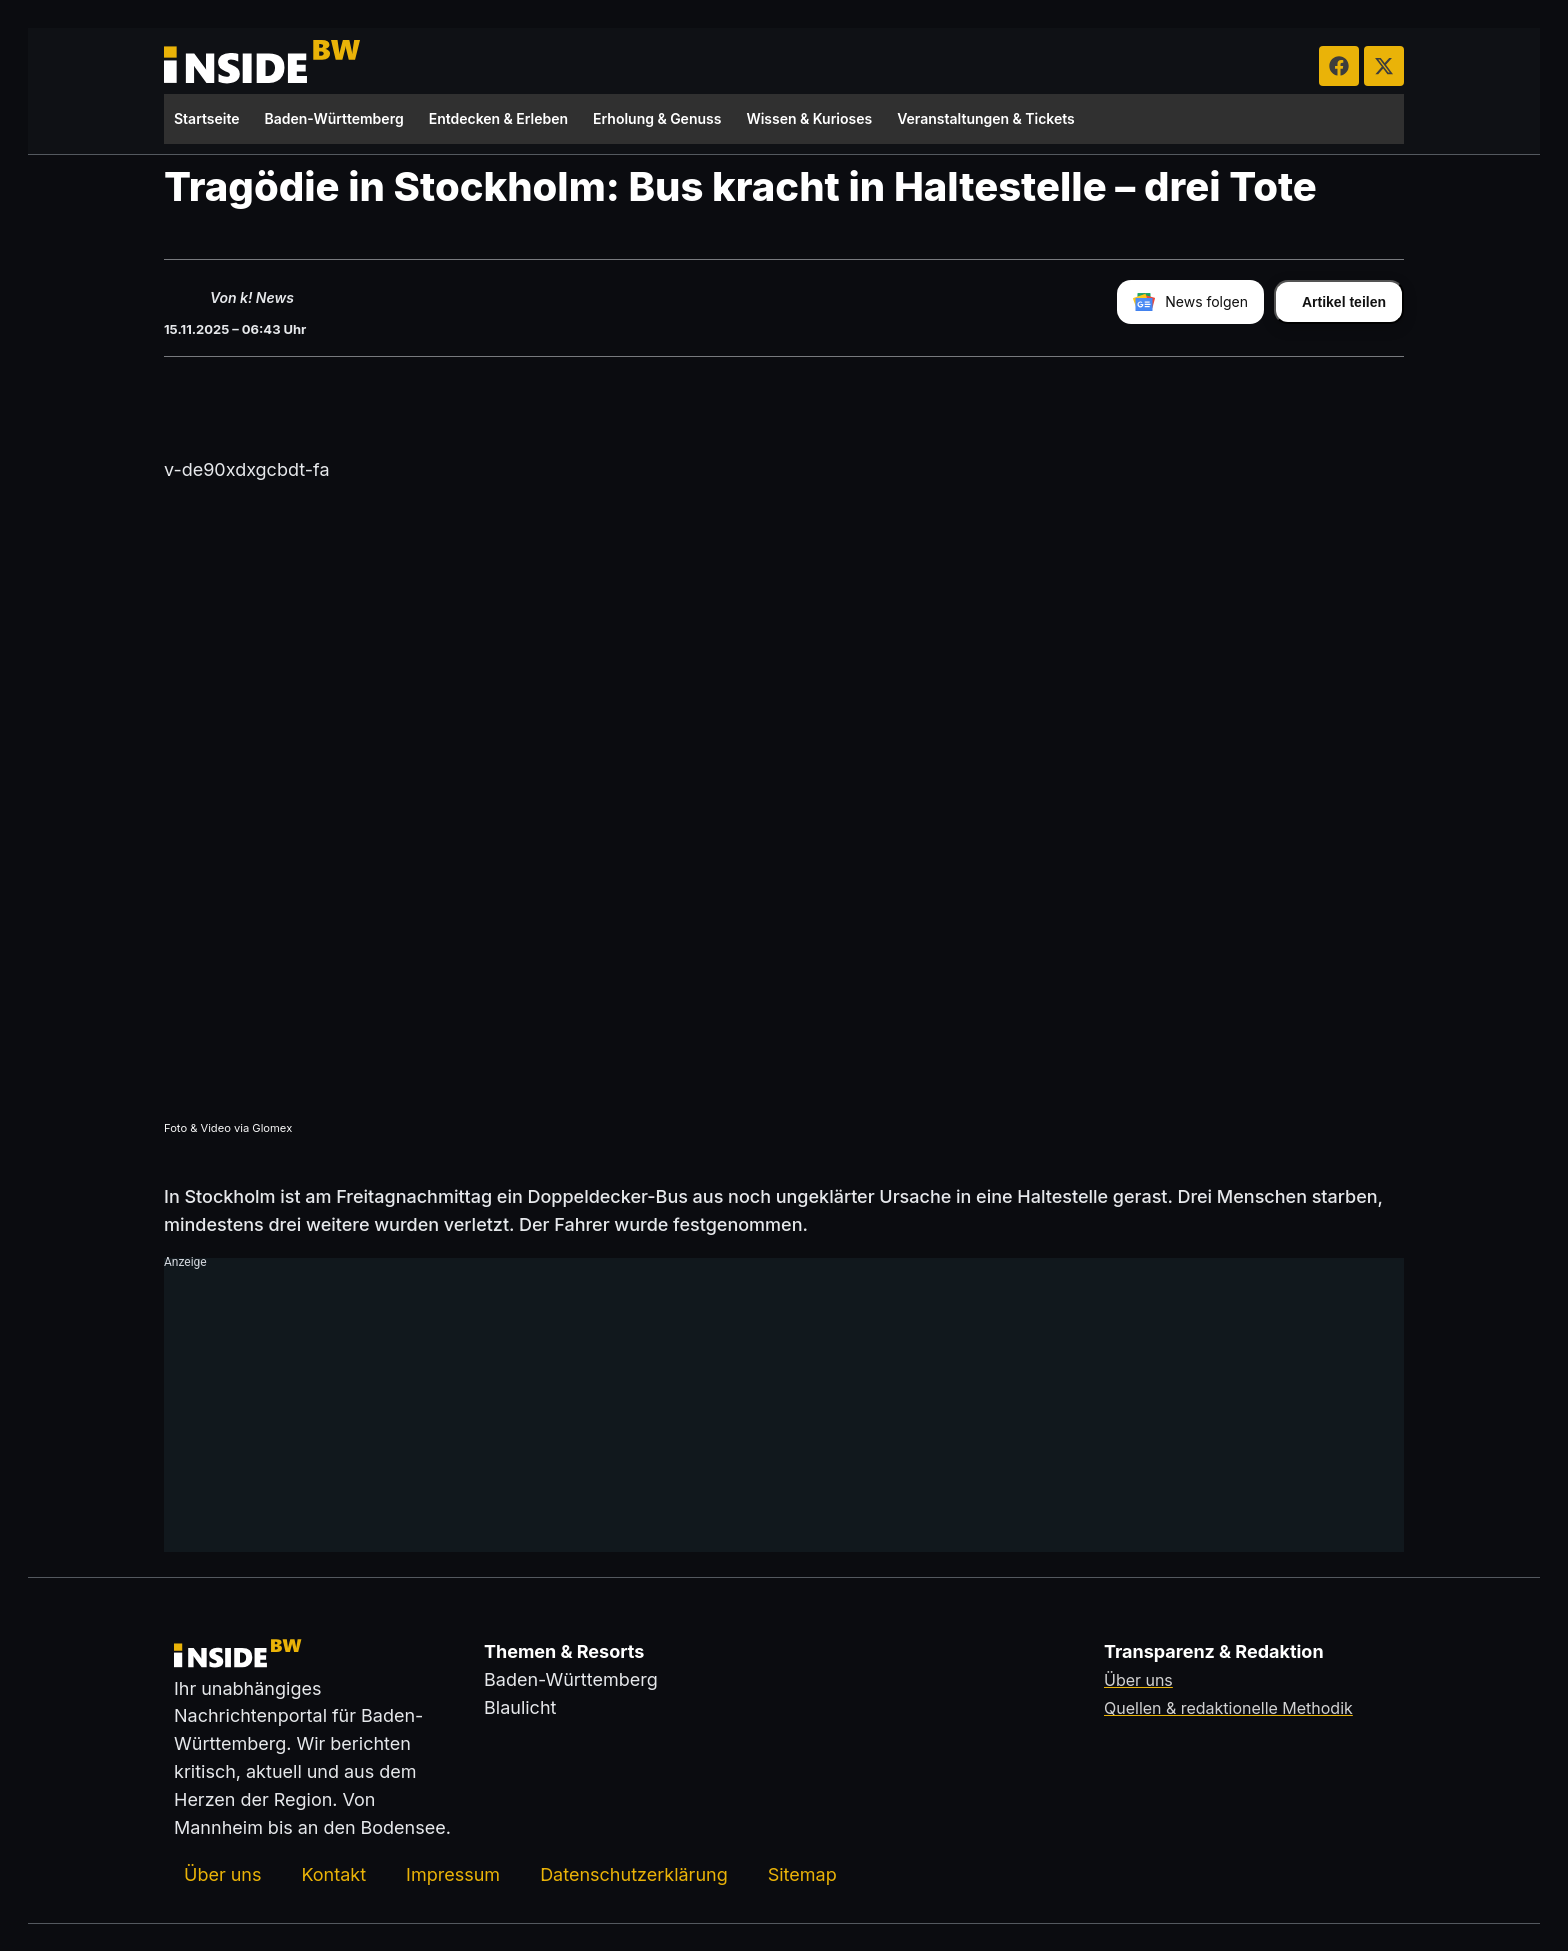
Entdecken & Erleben (498, 118)
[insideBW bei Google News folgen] (1190, 301)
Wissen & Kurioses (809, 118)
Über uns (222, 1873)
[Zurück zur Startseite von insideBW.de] (264, 66)
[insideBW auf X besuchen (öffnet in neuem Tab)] (1384, 66)
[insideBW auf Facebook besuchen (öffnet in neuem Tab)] (1339, 66)
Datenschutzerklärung (634, 1873)
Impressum (453, 1873)
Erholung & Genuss (657, 118)
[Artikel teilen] (1339, 301)
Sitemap (802, 1873)
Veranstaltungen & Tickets (986, 118)
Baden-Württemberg (334, 118)
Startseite (207, 118)
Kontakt (333, 1873)
